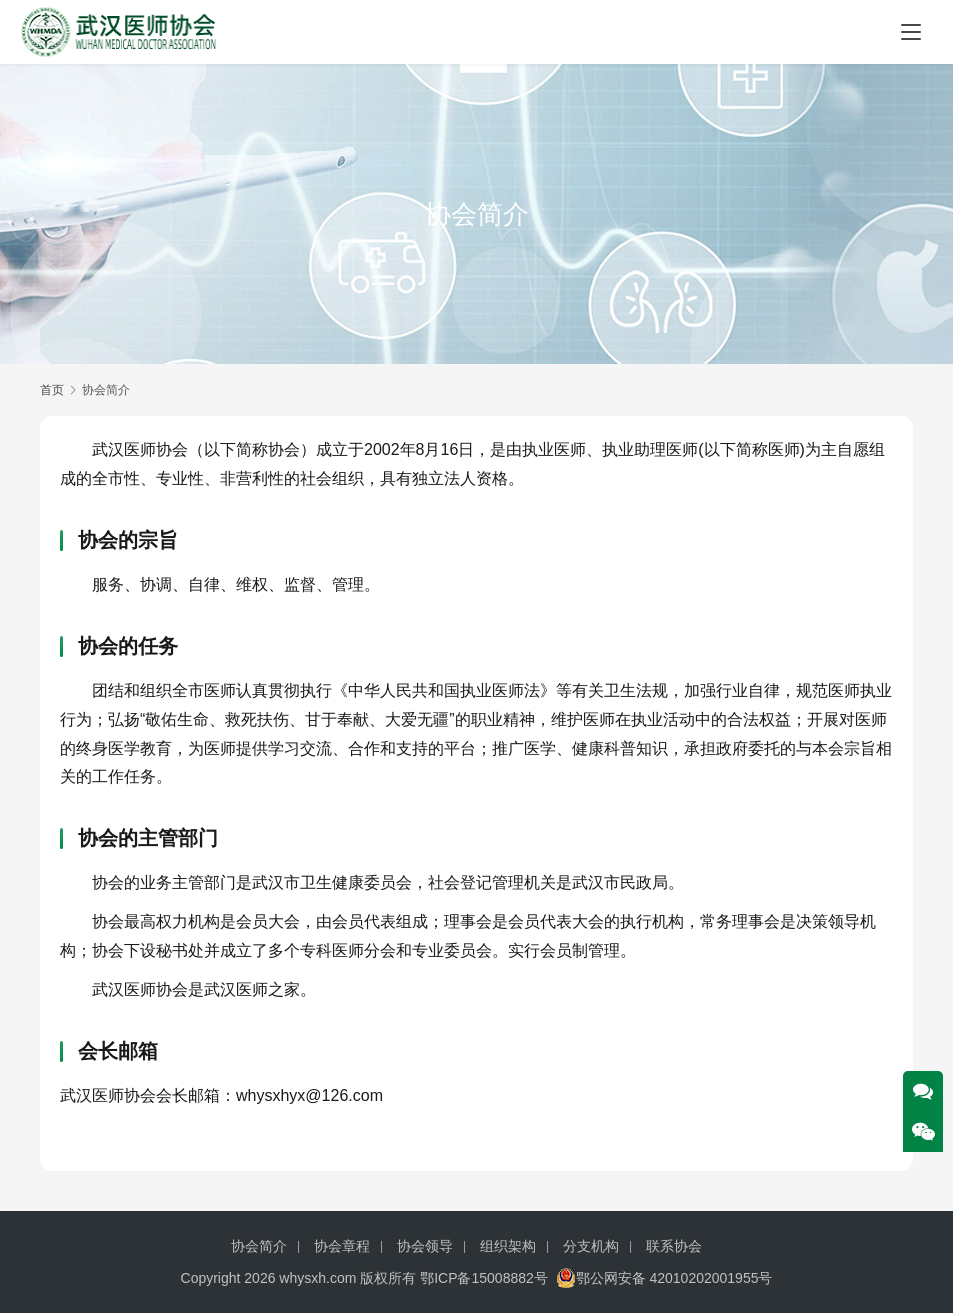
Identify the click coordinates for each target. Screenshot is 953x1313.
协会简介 (259, 1246)
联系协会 (674, 1246)
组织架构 (508, 1246)
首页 (52, 390)
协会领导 (425, 1246)
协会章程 (342, 1246)
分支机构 (591, 1246)
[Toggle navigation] (911, 32)
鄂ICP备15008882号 (484, 1278)
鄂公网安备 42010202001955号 (664, 1278)
